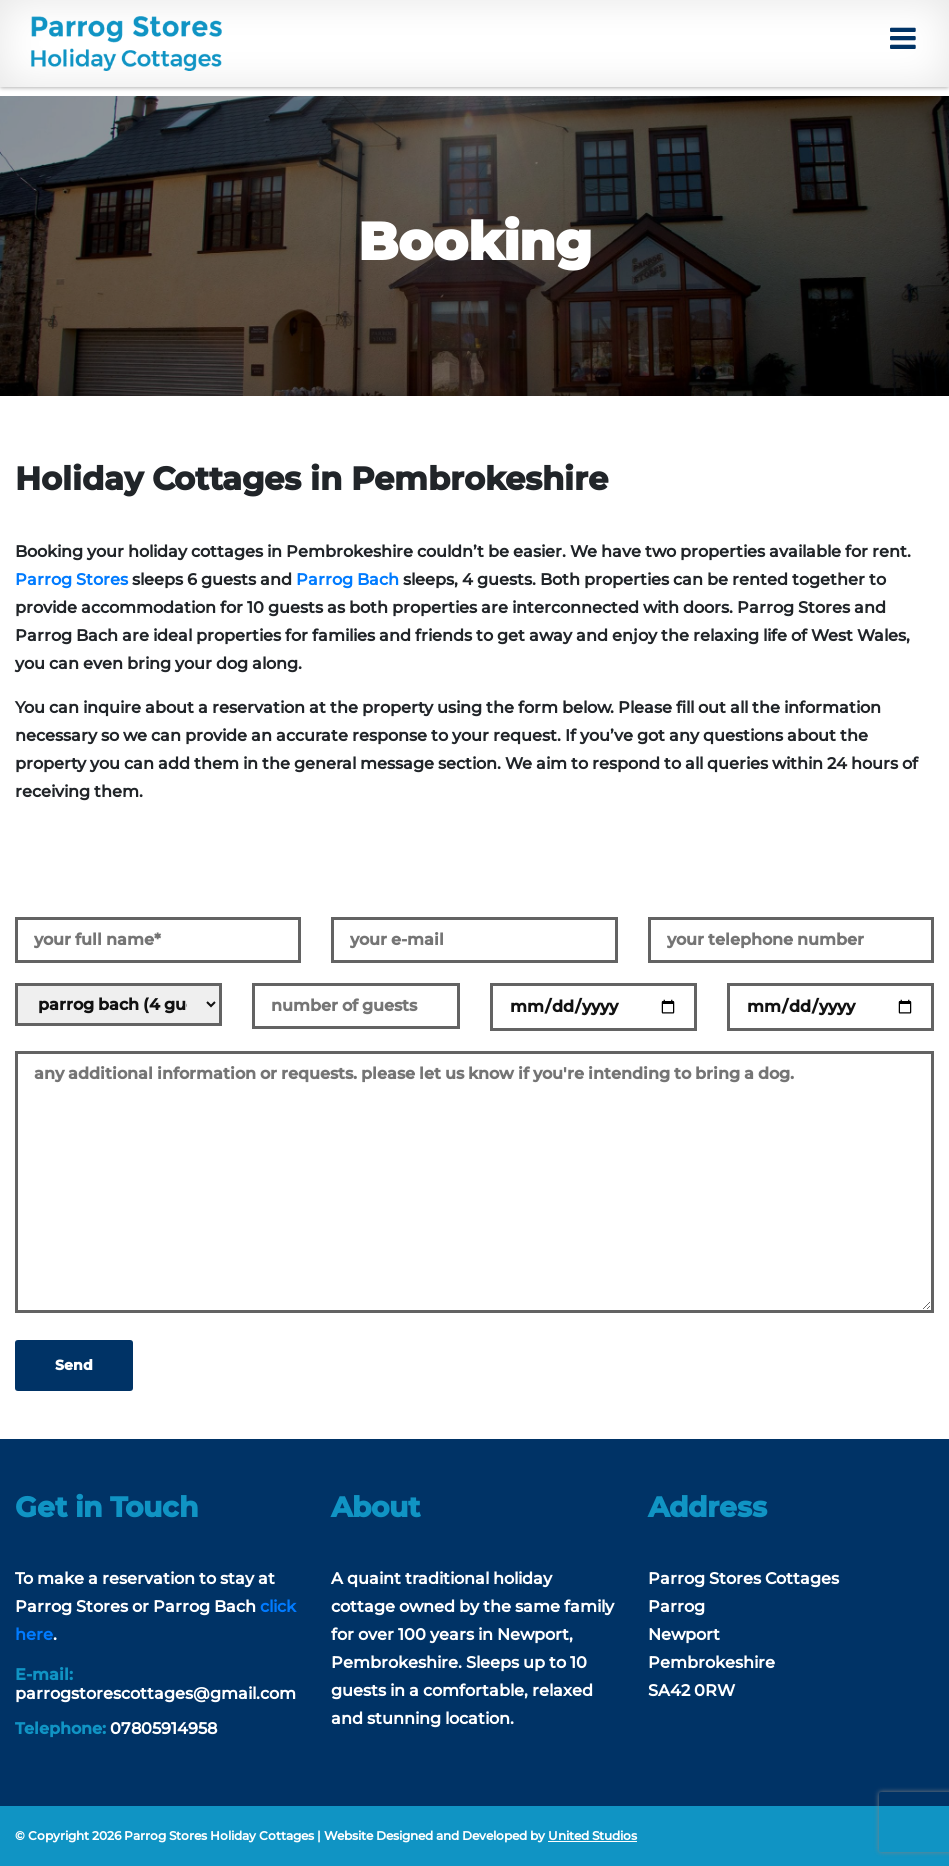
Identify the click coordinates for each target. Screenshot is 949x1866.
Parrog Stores (71, 579)
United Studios (592, 1835)
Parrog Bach (347, 579)
